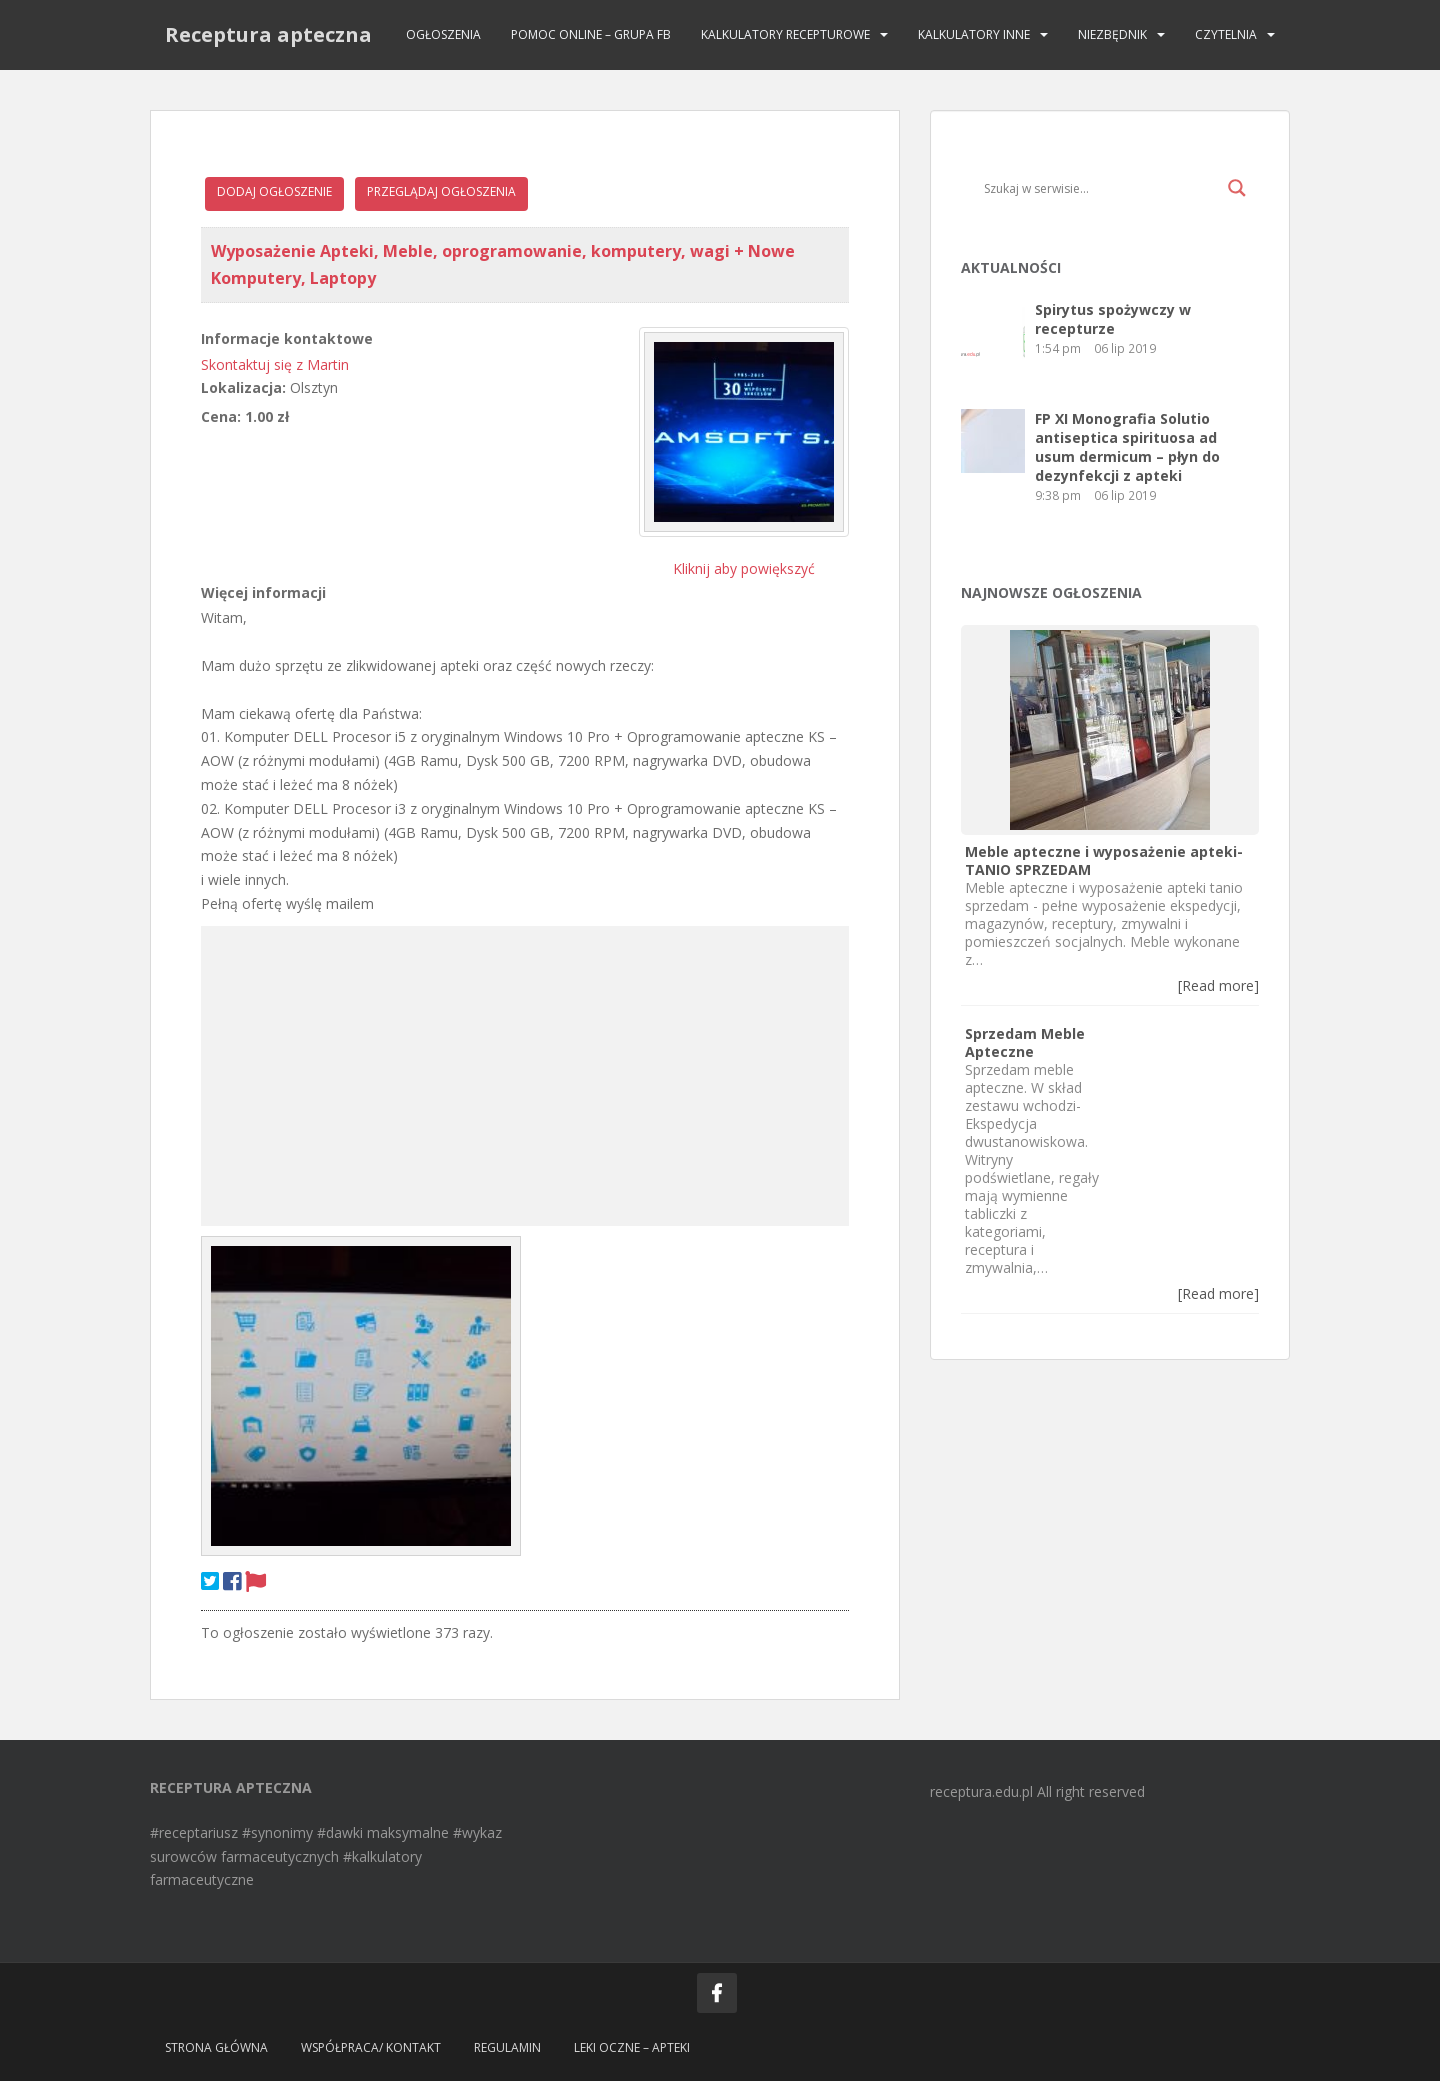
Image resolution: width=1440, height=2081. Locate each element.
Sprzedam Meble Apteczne (1025, 1042)
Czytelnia (1226, 34)
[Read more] (1218, 985)
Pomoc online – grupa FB (591, 34)
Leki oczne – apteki (632, 2047)
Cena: (221, 416)
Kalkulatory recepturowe (785, 34)
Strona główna (216, 2047)
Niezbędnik (1112, 34)
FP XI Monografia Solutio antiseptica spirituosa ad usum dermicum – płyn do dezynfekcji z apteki (1127, 447)
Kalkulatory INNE (974, 34)
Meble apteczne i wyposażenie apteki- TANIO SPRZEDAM (1104, 860)
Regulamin (507, 2047)
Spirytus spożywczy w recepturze (1113, 319)
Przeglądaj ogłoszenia (441, 191)
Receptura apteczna (268, 34)
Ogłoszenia (443, 34)
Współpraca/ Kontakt (371, 2047)
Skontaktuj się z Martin (275, 364)
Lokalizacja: (243, 387)
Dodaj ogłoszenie (274, 191)
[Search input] (1101, 188)
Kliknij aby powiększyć (744, 568)
